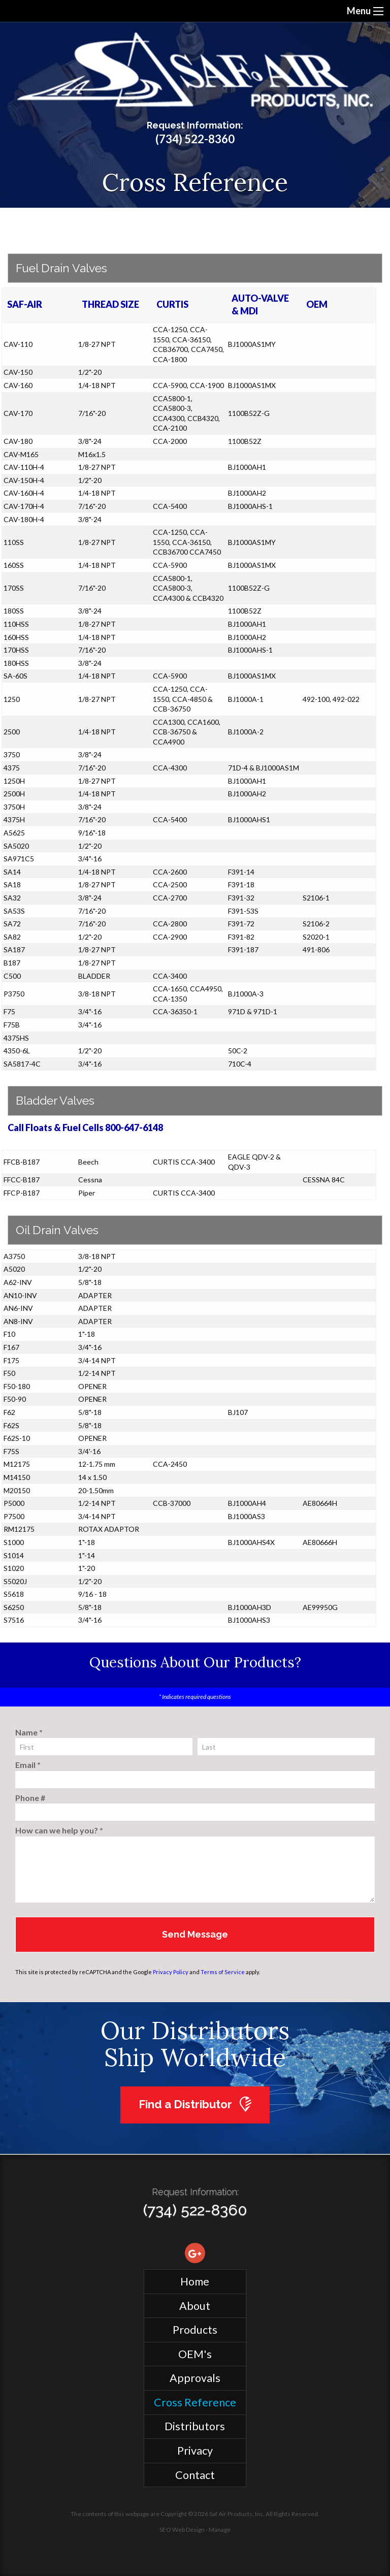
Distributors (195, 2426)
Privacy (195, 2450)
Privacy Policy (170, 1972)
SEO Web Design (182, 2529)
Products (195, 2329)
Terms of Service (223, 1972)
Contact (195, 2475)
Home (194, 2281)
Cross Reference (195, 2402)
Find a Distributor (195, 2103)
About (194, 2305)
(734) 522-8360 (195, 139)
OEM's (195, 2354)
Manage (220, 2529)
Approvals (195, 2378)
